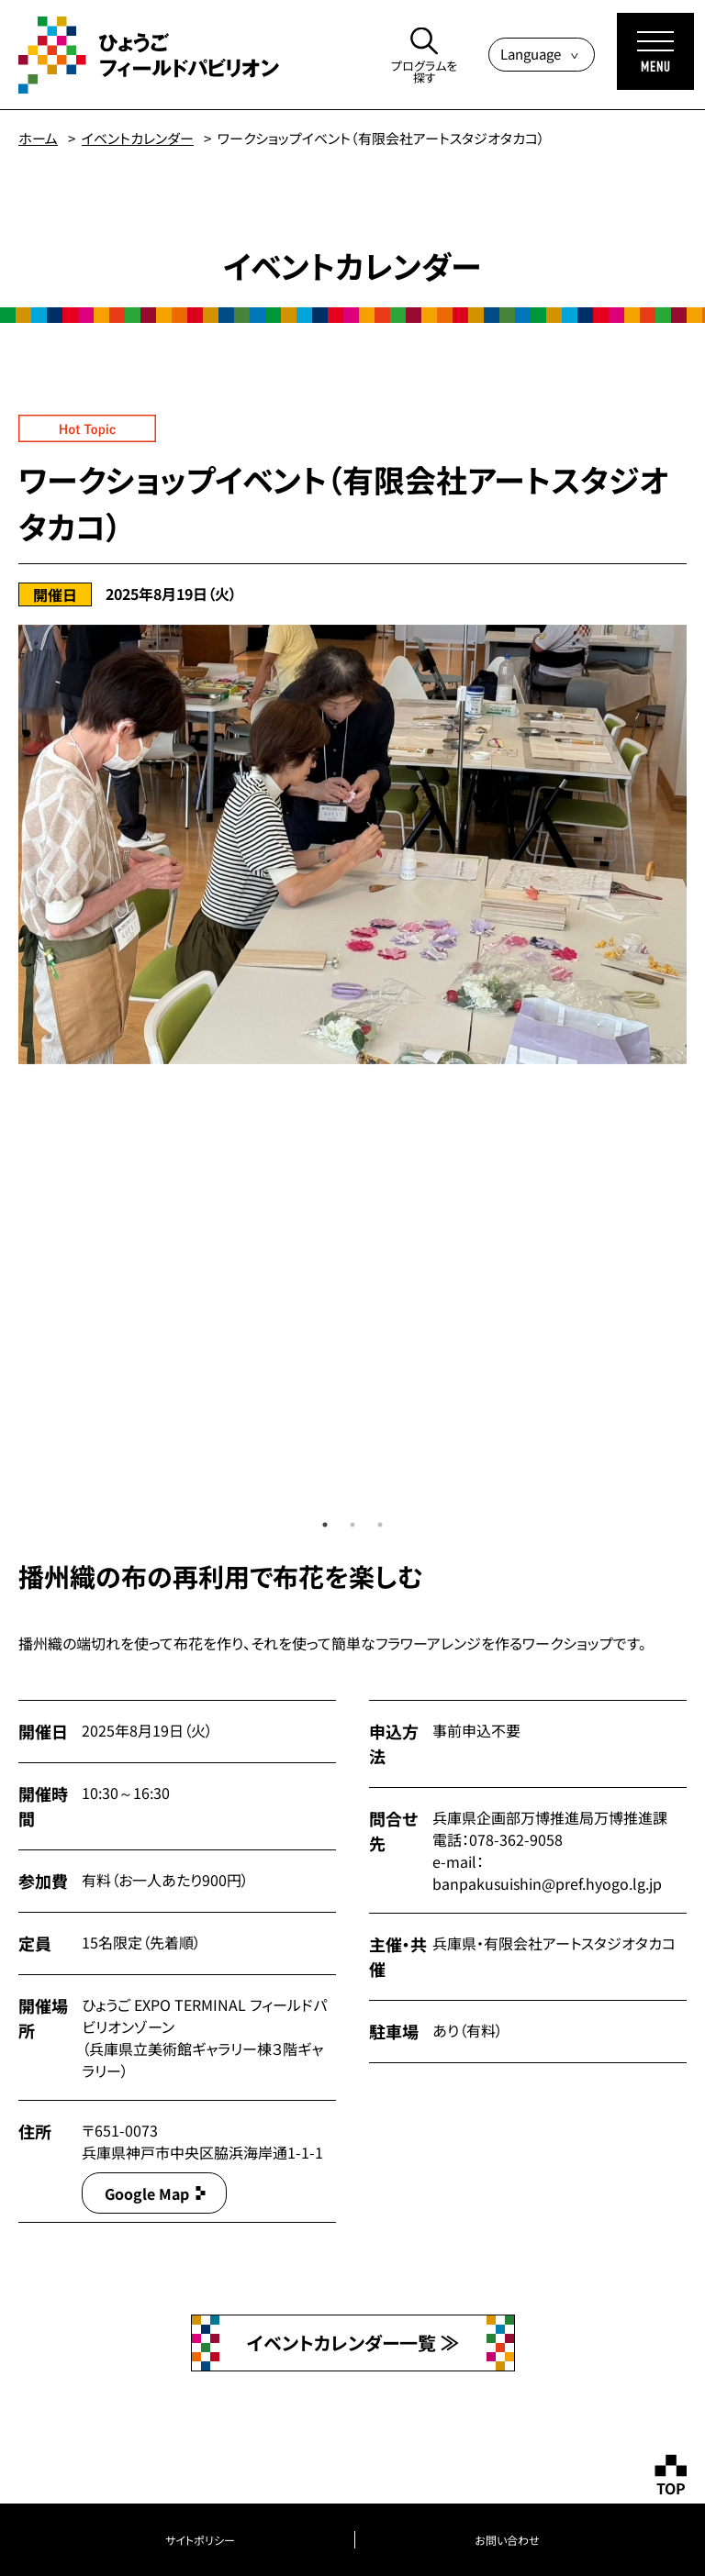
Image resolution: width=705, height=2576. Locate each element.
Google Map (147, 2193)
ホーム (38, 138)
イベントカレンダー (138, 138)
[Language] (541, 55)
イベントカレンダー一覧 (344, 2342)
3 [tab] (380, 1525)
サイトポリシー (200, 2540)
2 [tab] (352, 1525)
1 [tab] (325, 1525)
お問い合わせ (507, 2540)
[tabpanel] (352, 844)
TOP (671, 2488)
